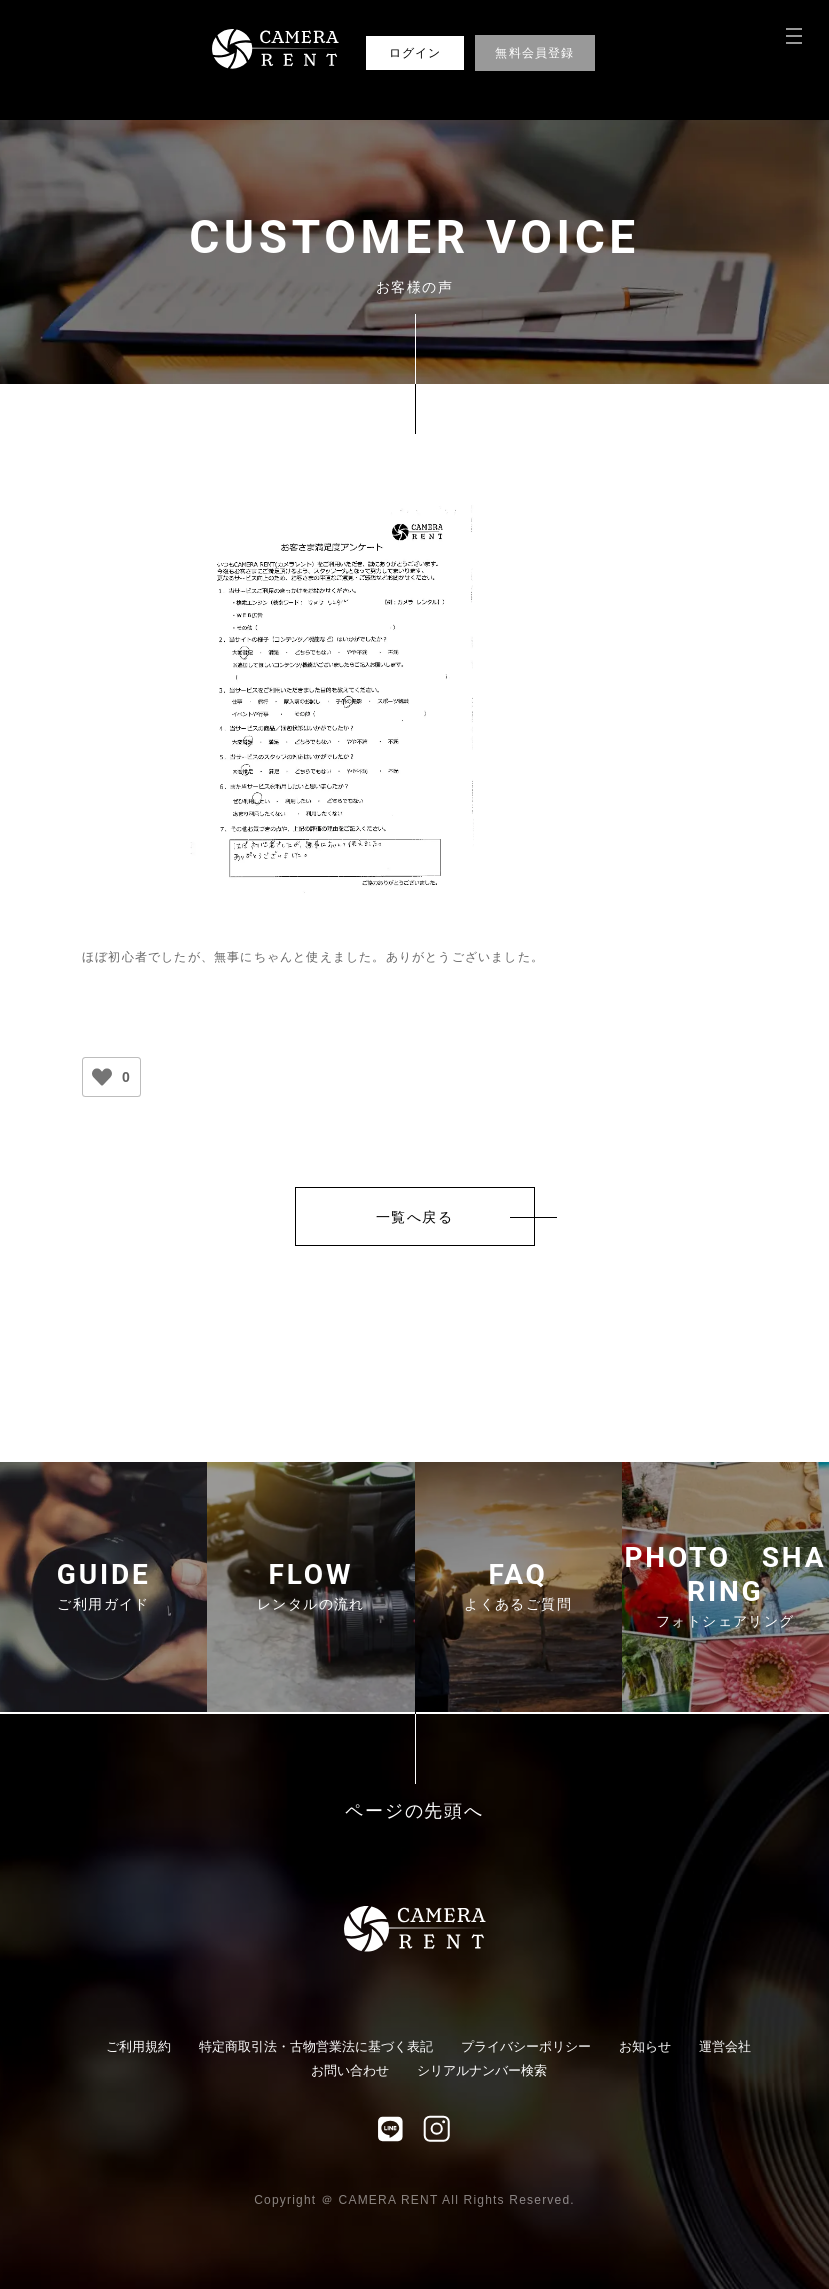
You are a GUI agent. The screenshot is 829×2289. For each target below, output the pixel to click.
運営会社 (725, 2046)
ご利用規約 (138, 2046)
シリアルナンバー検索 (482, 2070)
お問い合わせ (350, 2070)
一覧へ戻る (414, 1217)
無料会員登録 (534, 53)
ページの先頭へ (414, 1811)
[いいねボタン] (102, 1077)
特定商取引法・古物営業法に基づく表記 (316, 2046)
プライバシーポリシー (526, 2046)
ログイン (415, 53)
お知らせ (645, 2046)
